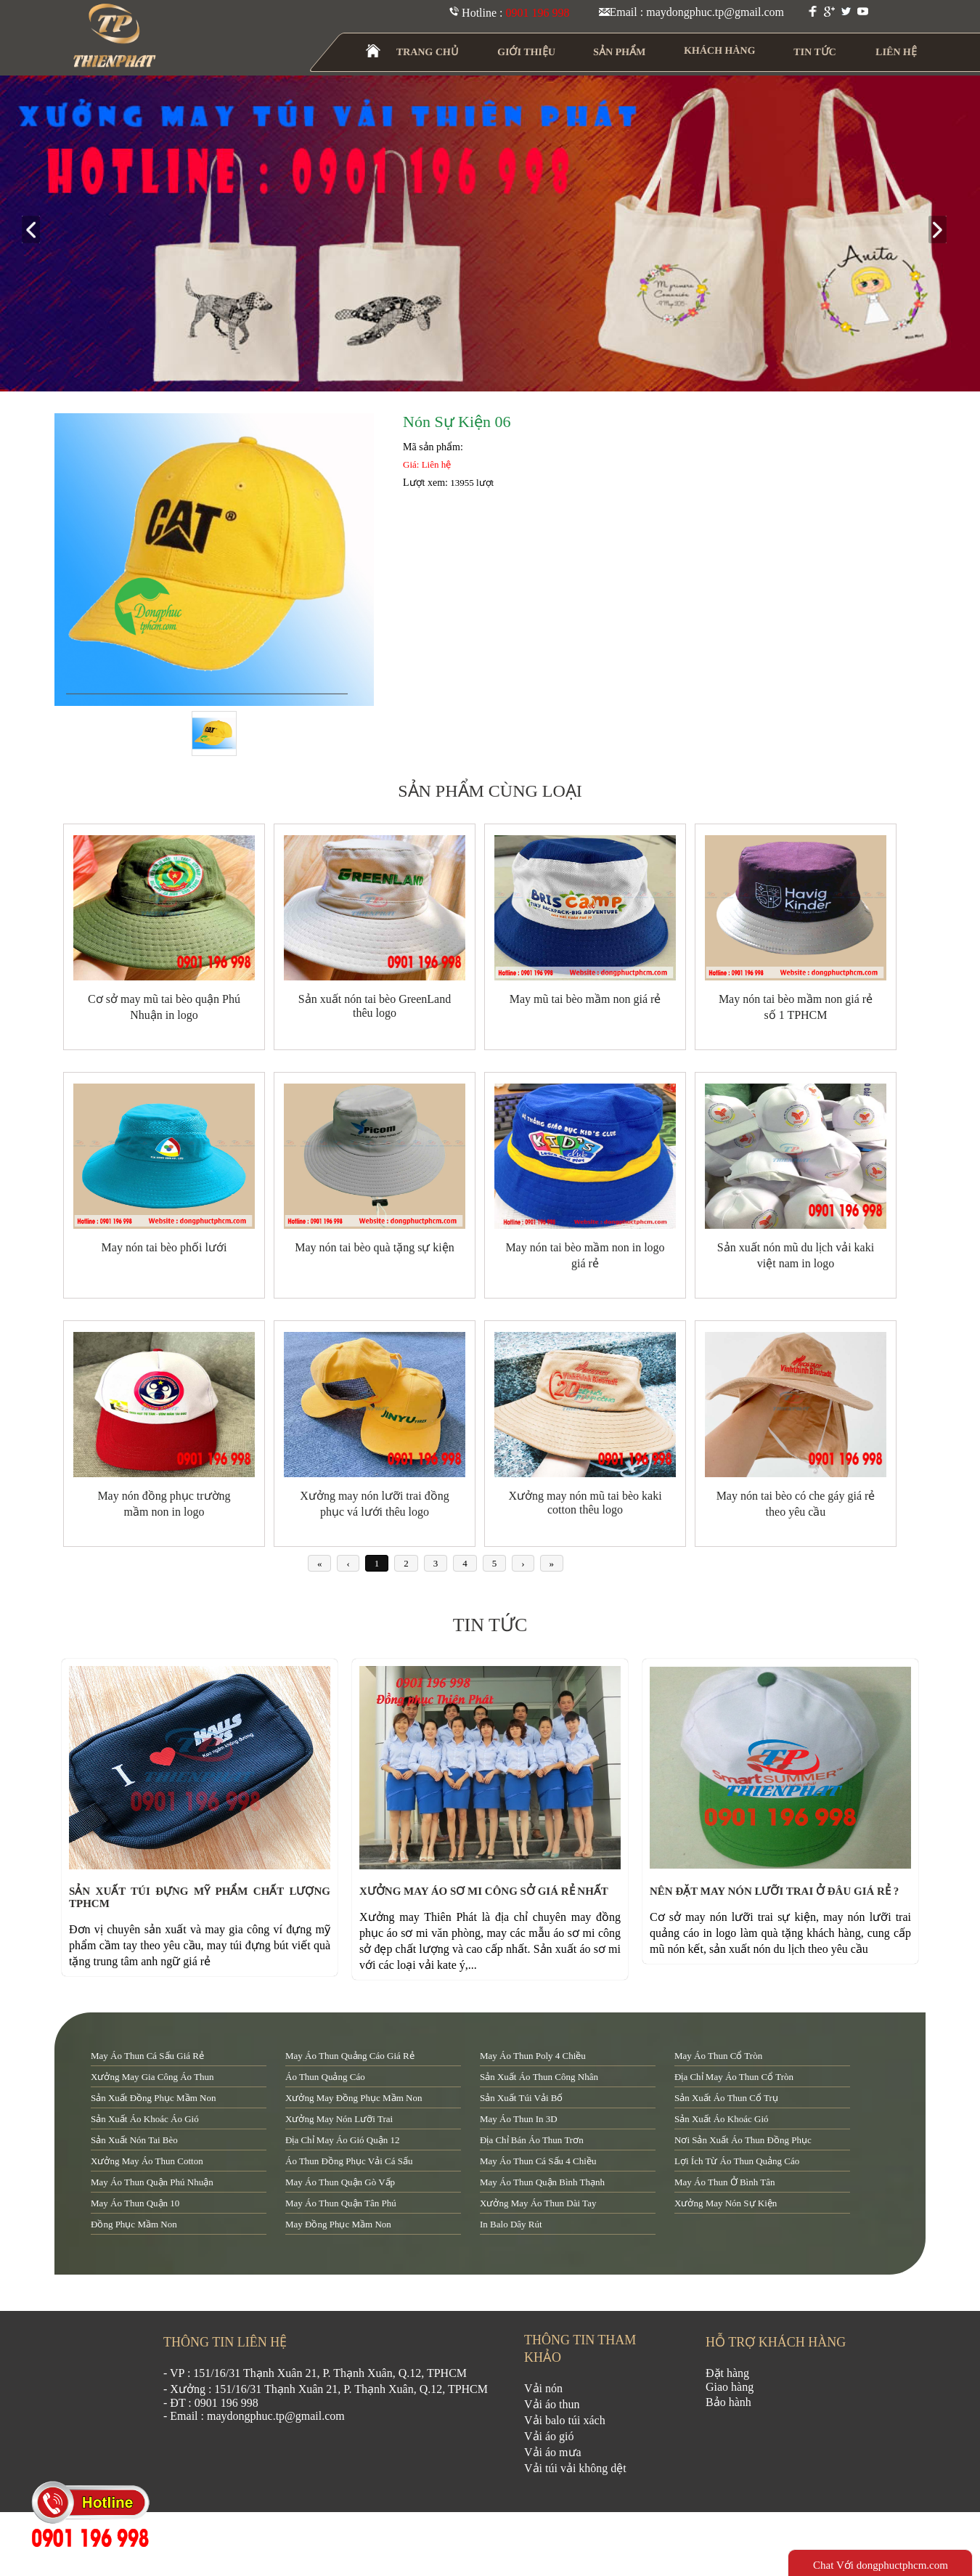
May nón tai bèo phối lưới (164, 1247)
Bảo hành (728, 2402)
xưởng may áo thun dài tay (538, 2203)
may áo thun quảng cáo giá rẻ (350, 2055)
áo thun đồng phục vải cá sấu (348, 2161)
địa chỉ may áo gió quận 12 (342, 2139)
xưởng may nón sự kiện (725, 2203)
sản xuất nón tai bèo (134, 2139)
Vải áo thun (552, 2404)
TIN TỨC (815, 51)
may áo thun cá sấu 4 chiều (538, 2161)
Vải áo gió (549, 2436)
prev (37, 230)
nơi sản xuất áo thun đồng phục (743, 2139)
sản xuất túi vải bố (521, 2097)
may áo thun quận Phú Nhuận (152, 2182)
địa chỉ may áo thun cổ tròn (733, 2076)
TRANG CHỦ (427, 51)
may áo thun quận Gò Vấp (340, 2182)
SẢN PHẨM (619, 51)
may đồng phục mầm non (338, 2224)
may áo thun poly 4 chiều (533, 2055)
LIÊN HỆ (896, 51)
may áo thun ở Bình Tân (724, 2182)
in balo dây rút (511, 2224)
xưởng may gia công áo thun (152, 2076)
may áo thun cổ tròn (718, 2055)
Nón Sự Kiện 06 (457, 422)
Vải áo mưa (552, 2452)
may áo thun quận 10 (135, 2203)
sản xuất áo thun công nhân (539, 2076)
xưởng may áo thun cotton (147, 2161)
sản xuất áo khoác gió (721, 2118)
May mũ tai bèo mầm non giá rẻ (585, 999)
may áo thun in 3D (519, 2118)
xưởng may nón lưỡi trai (339, 2118)
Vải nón (543, 2388)
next (943, 230)
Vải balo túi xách (564, 2420)
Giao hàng (730, 2387)
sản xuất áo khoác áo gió (145, 2118)
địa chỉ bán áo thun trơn (532, 2139)
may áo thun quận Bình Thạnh (542, 2182)
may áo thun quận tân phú (340, 2203)
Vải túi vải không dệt (575, 2468)
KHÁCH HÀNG (720, 50)
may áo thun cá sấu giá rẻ (147, 2055)
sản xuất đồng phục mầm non (153, 2097)
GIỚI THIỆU (527, 51)
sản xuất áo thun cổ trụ (726, 2097)
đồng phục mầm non (134, 2224)
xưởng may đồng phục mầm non (353, 2097)
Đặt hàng (727, 2373)
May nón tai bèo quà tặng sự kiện (374, 1247)
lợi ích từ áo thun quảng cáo (736, 2161)
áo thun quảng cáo (325, 2076)
